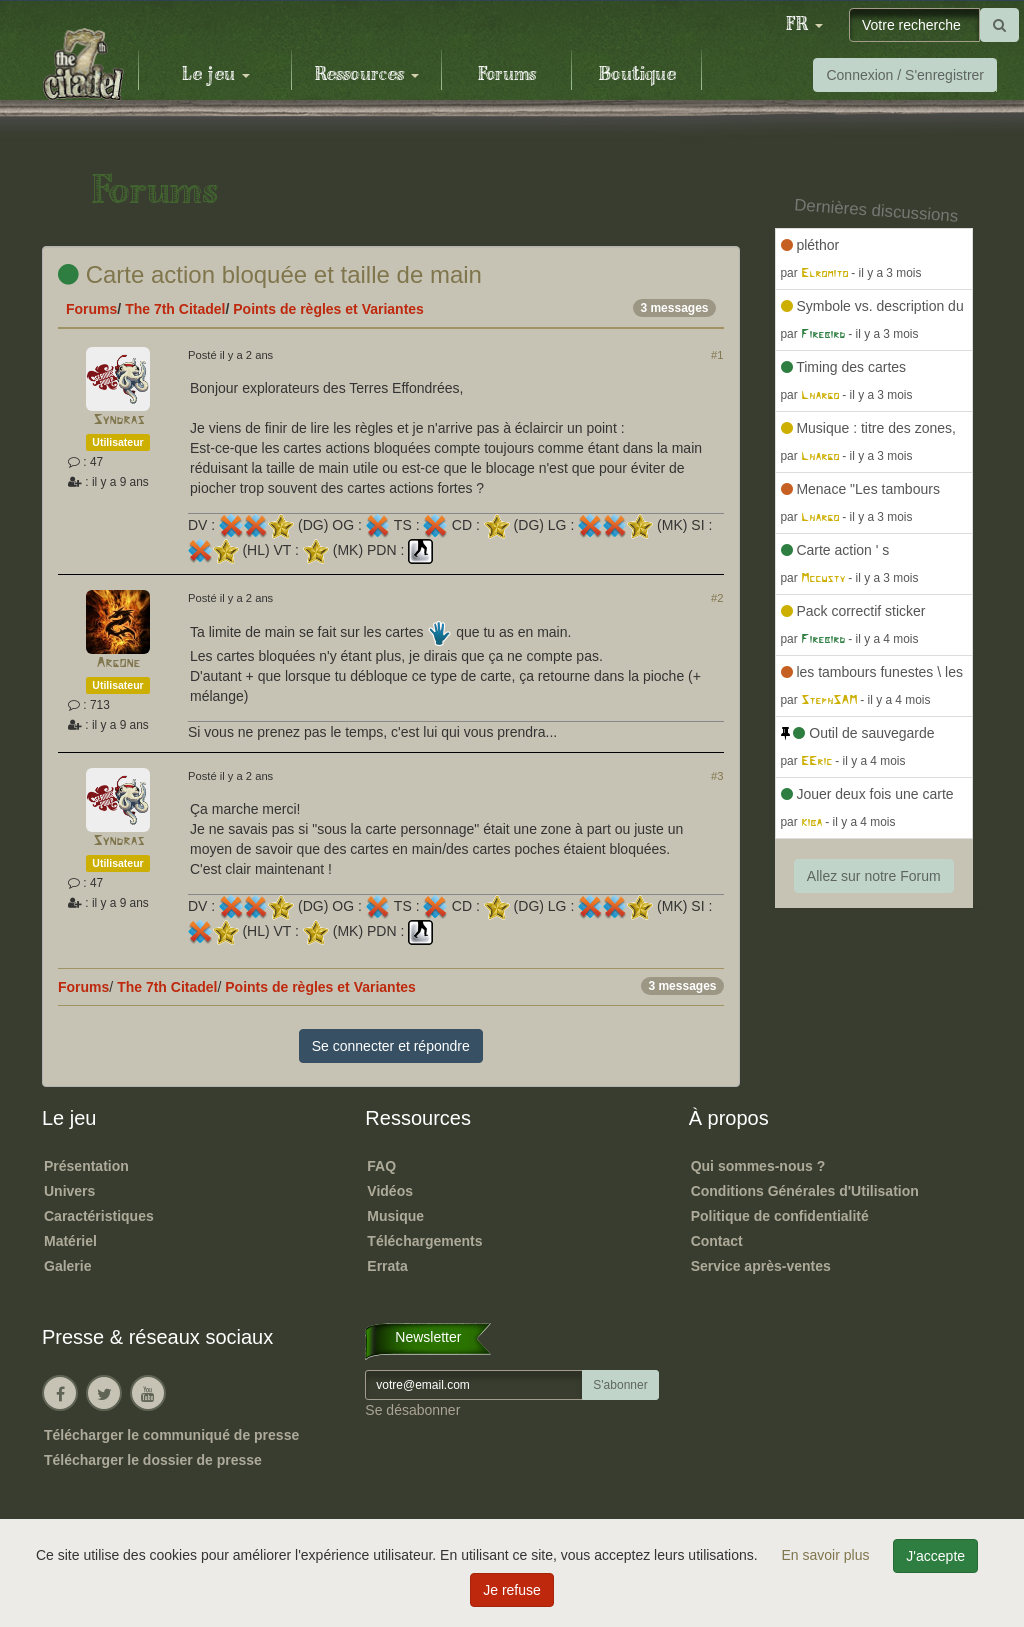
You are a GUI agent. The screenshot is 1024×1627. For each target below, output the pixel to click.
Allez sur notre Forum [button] (874, 876)
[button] (804, 25)
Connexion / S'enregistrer (905, 75)
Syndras (118, 420)
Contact (717, 1241)
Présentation (86, 1166)
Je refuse (512, 1590)
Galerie (67, 1266)
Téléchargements (424, 1241)
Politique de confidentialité (780, 1216)
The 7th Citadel (175, 309)
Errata (387, 1266)
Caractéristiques (99, 1216)
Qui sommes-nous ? (758, 1166)
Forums (507, 75)
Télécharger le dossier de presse (153, 1460)
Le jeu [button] (216, 75)
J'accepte (935, 1556)
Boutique (637, 75)
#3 (717, 776)
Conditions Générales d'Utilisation (805, 1191)
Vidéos (390, 1191)
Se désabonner (412, 1410)
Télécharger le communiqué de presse (171, 1435)
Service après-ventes (761, 1266)
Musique (395, 1216)
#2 (717, 598)
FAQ (381, 1166)
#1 (717, 355)
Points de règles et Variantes (328, 309)
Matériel (70, 1241)
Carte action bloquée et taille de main (270, 274)
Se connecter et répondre (391, 1046)
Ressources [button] (367, 75)
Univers (69, 1191)
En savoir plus (828, 1555)
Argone (118, 663)
